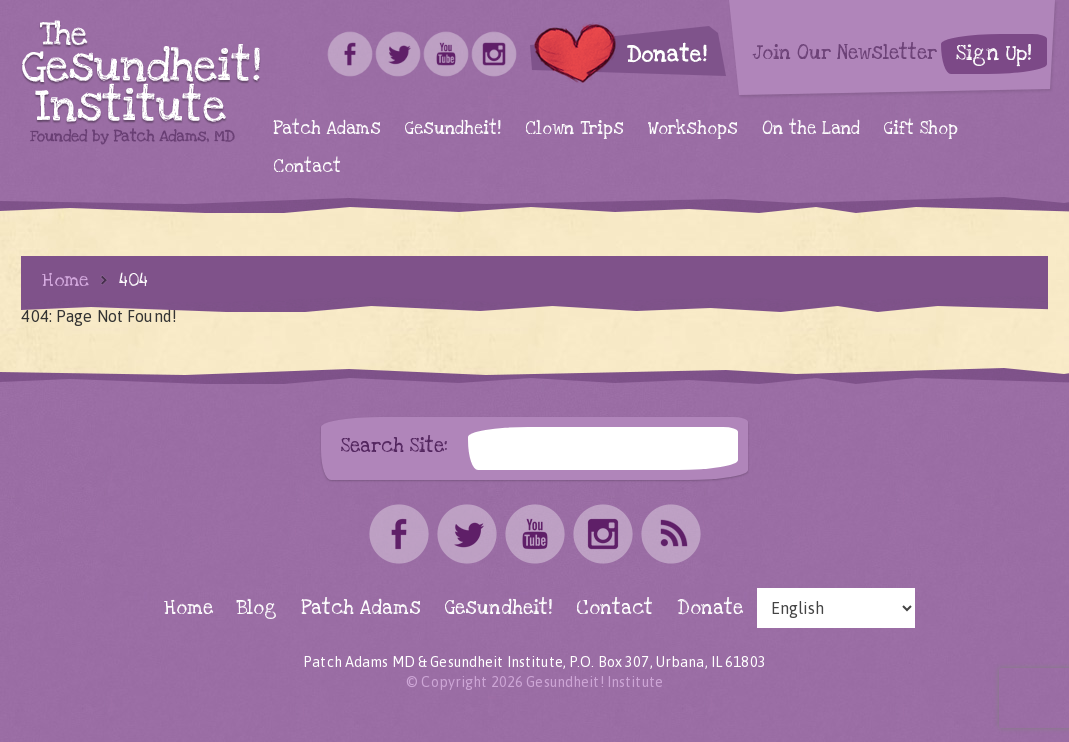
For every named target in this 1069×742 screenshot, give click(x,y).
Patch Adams (327, 128)
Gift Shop (921, 128)
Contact (307, 166)
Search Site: (394, 445)
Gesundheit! (453, 128)
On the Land (811, 128)
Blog (257, 608)
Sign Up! (994, 53)
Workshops (693, 128)
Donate (710, 608)
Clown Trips (574, 128)
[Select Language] (836, 608)
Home (65, 280)
